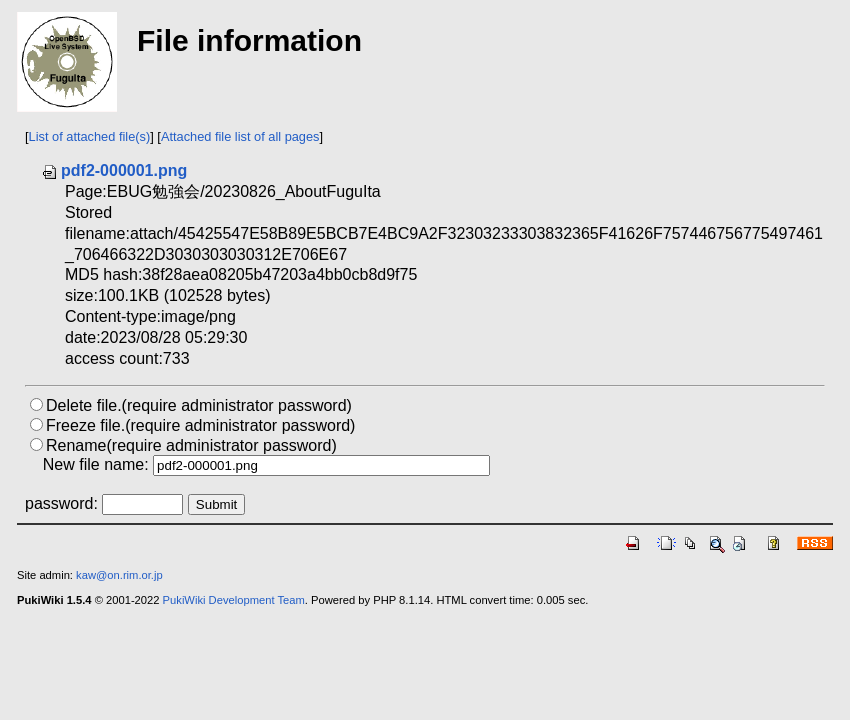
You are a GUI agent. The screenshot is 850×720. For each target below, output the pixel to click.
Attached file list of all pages (240, 136)
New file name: (96, 464)
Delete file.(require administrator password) (199, 405)
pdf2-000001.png (114, 170)
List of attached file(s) (90, 136)
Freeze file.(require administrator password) (200, 425)
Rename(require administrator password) (191, 445)
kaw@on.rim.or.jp (119, 575)
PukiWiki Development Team (234, 600)
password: (61, 503)
